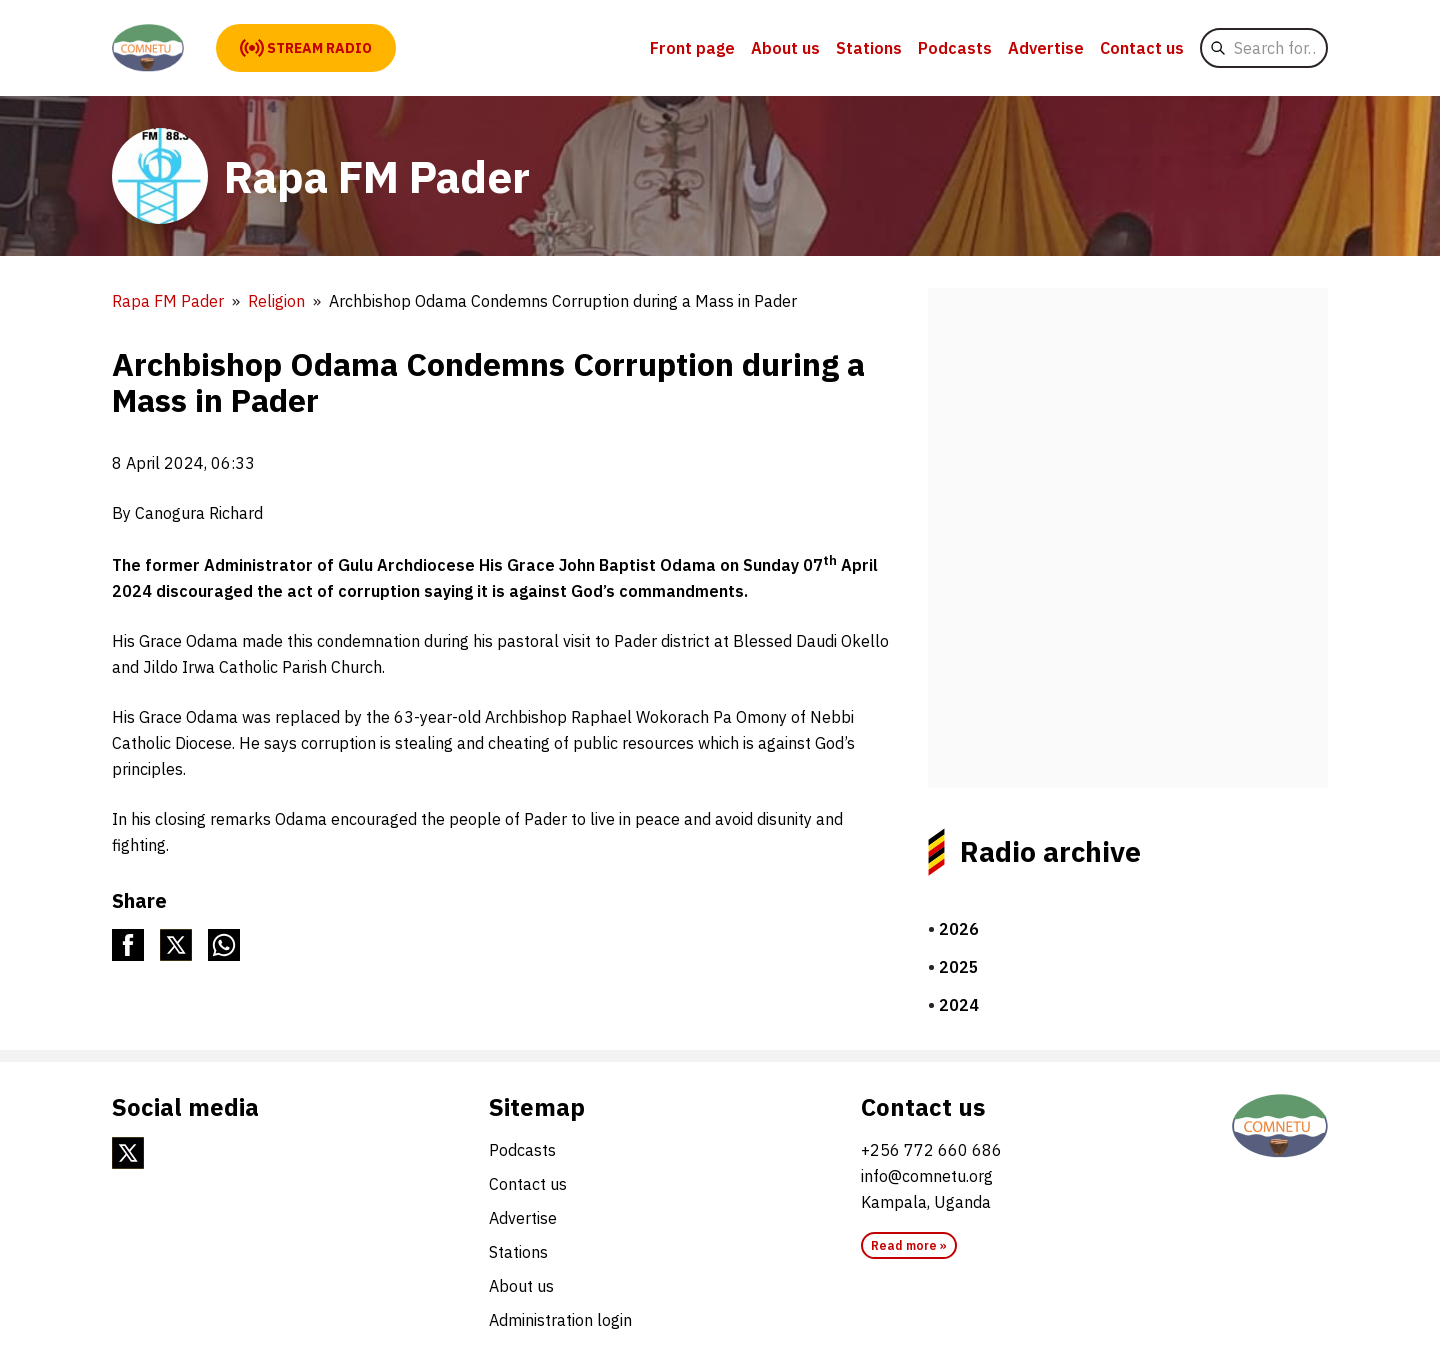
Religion (276, 301)
